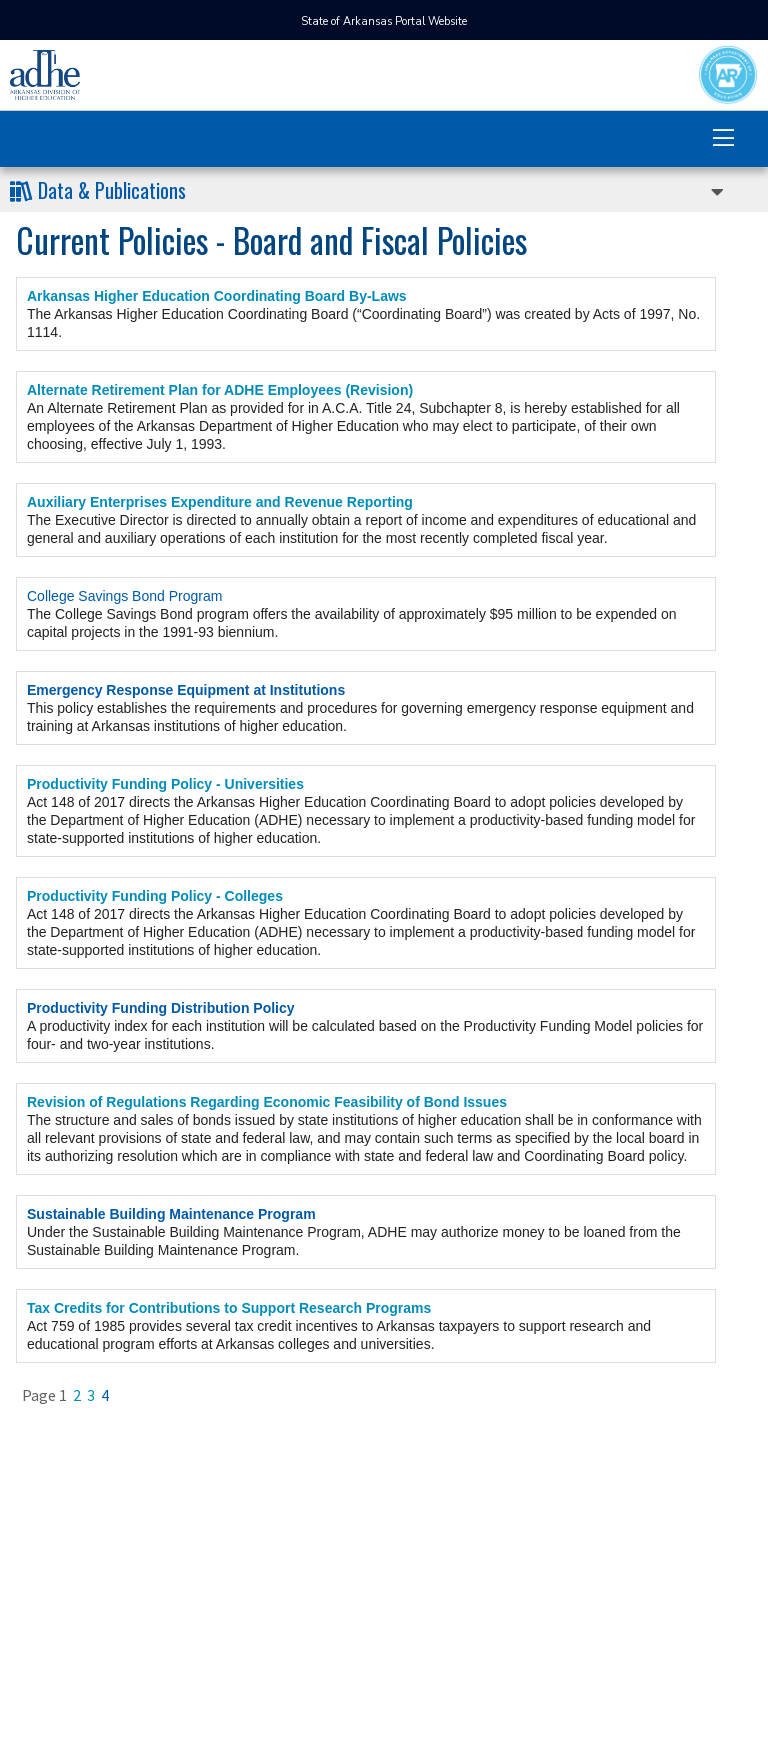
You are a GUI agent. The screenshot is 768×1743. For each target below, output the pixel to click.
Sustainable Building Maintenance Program (171, 1214)
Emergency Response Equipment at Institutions (186, 690)
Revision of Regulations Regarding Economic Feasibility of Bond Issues (267, 1102)
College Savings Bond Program (124, 596)
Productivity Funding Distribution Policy (161, 1008)
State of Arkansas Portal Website (384, 21)
